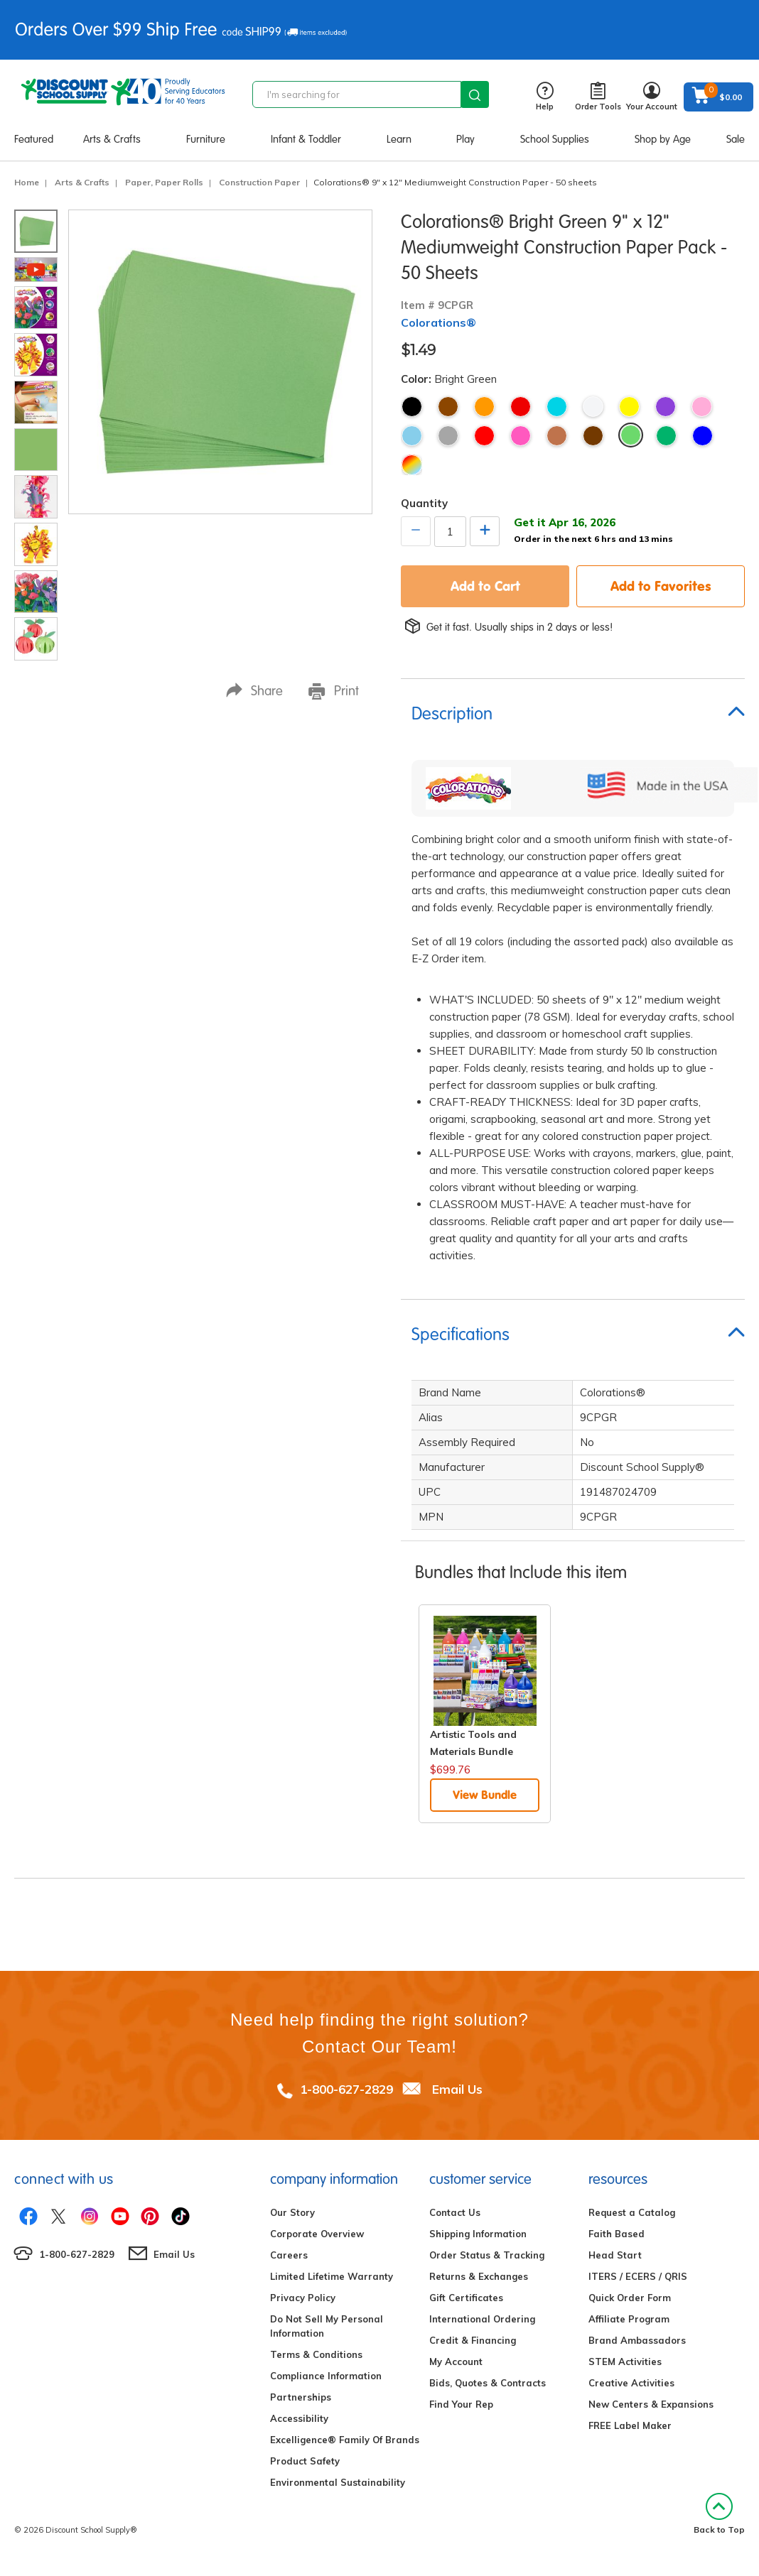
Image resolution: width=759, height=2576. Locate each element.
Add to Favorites (660, 585)
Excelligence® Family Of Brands (344, 2439)
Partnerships (300, 2397)
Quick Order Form (629, 2297)
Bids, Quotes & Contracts (487, 2382)
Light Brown (557, 435)
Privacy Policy (302, 2297)
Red (520, 406)
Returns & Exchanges (478, 2276)
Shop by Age (663, 139)
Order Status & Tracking (486, 2255)
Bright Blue (702, 435)
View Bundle (485, 1795)
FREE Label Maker (630, 2425)
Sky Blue (412, 435)
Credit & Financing (472, 2340)
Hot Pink (520, 435)
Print (333, 691)
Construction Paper (259, 182)
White (593, 406)
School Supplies (554, 139)
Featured (33, 139)
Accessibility (299, 2418)
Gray (448, 435)
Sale (735, 139)
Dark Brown (593, 435)
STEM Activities (625, 2361)
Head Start (615, 2255)
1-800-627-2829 (346, 2089)
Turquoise (557, 406)
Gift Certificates (466, 2297)
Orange (484, 406)
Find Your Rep (461, 2404)
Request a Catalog (631, 2212)
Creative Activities (631, 2382)
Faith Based (616, 2233)
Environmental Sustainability (337, 2482)
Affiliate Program (628, 2319)
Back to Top (719, 2514)
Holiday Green (666, 435)
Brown (448, 406)
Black (412, 406)
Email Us (457, 2089)
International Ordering (482, 2319)
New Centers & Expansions (651, 2404)
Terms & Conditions (316, 2354)
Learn (399, 139)
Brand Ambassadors (637, 2340)
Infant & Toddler (306, 139)
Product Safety (305, 2461)
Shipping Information (478, 2233)
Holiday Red (484, 435)
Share (254, 691)
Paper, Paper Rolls (164, 182)
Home (26, 182)
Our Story (292, 2212)
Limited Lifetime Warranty (331, 2276)
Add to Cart (485, 585)
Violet (665, 406)
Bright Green (630, 435)
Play (465, 139)
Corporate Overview (317, 2233)
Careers (289, 2255)
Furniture (205, 139)
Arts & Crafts (112, 139)
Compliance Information (326, 2375)
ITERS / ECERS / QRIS (637, 2276)
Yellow (629, 406)
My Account (456, 2361)
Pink (701, 406)
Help (544, 97)
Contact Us (454, 2212)
